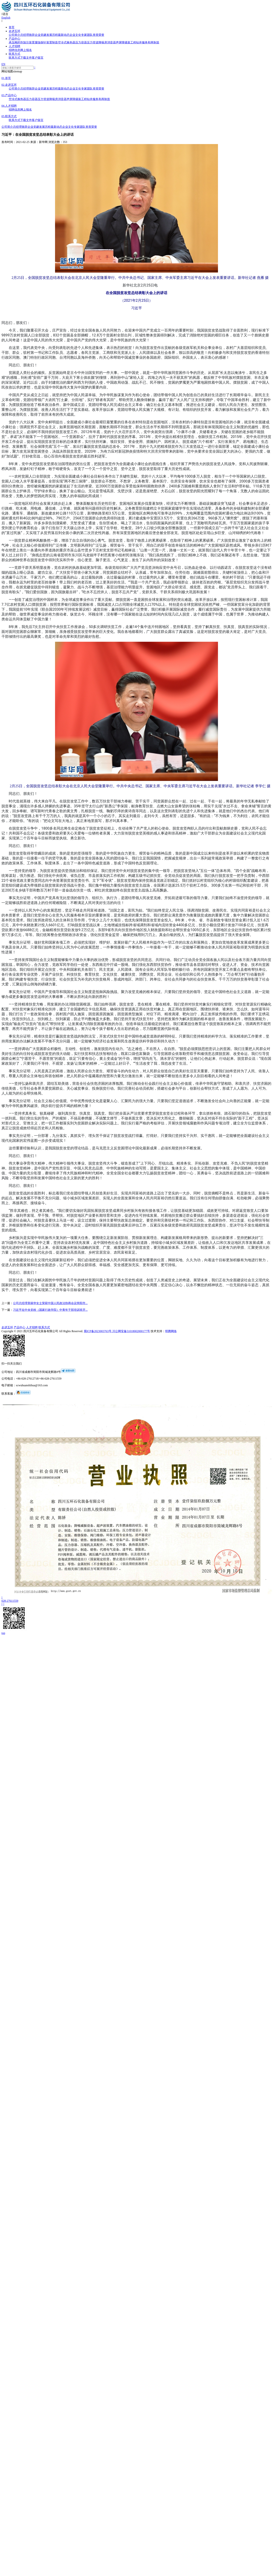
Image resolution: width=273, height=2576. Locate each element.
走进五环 (14, 31)
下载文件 (26, 57)
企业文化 (75, 34)
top (3, 1633)
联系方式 (14, 53)
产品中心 (14, 38)
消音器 (111, 42)
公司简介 (14, 34)
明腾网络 (171, 1331)
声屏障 (120, 42)
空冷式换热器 (66, 42)
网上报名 (26, 50)
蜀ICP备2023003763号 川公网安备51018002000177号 (117, 1331)
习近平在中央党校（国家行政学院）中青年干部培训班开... (50, 1309)
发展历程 (52, 34)
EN (3, 64)
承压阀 (13, 42)
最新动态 (64, 34)
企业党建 (40, 34)
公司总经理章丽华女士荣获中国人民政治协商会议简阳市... (50, 1303)
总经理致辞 (27, 34)
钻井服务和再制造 (147, 42)
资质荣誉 (98, 34)
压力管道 (92, 42)
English (5, 17)
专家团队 (87, 34)
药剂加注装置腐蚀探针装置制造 (37, 42)
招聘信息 (14, 50)
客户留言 (37, 57)
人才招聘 (14, 46)
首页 (11, 27)
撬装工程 (130, 42)
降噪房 (102, 42)
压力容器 (81, 42)
